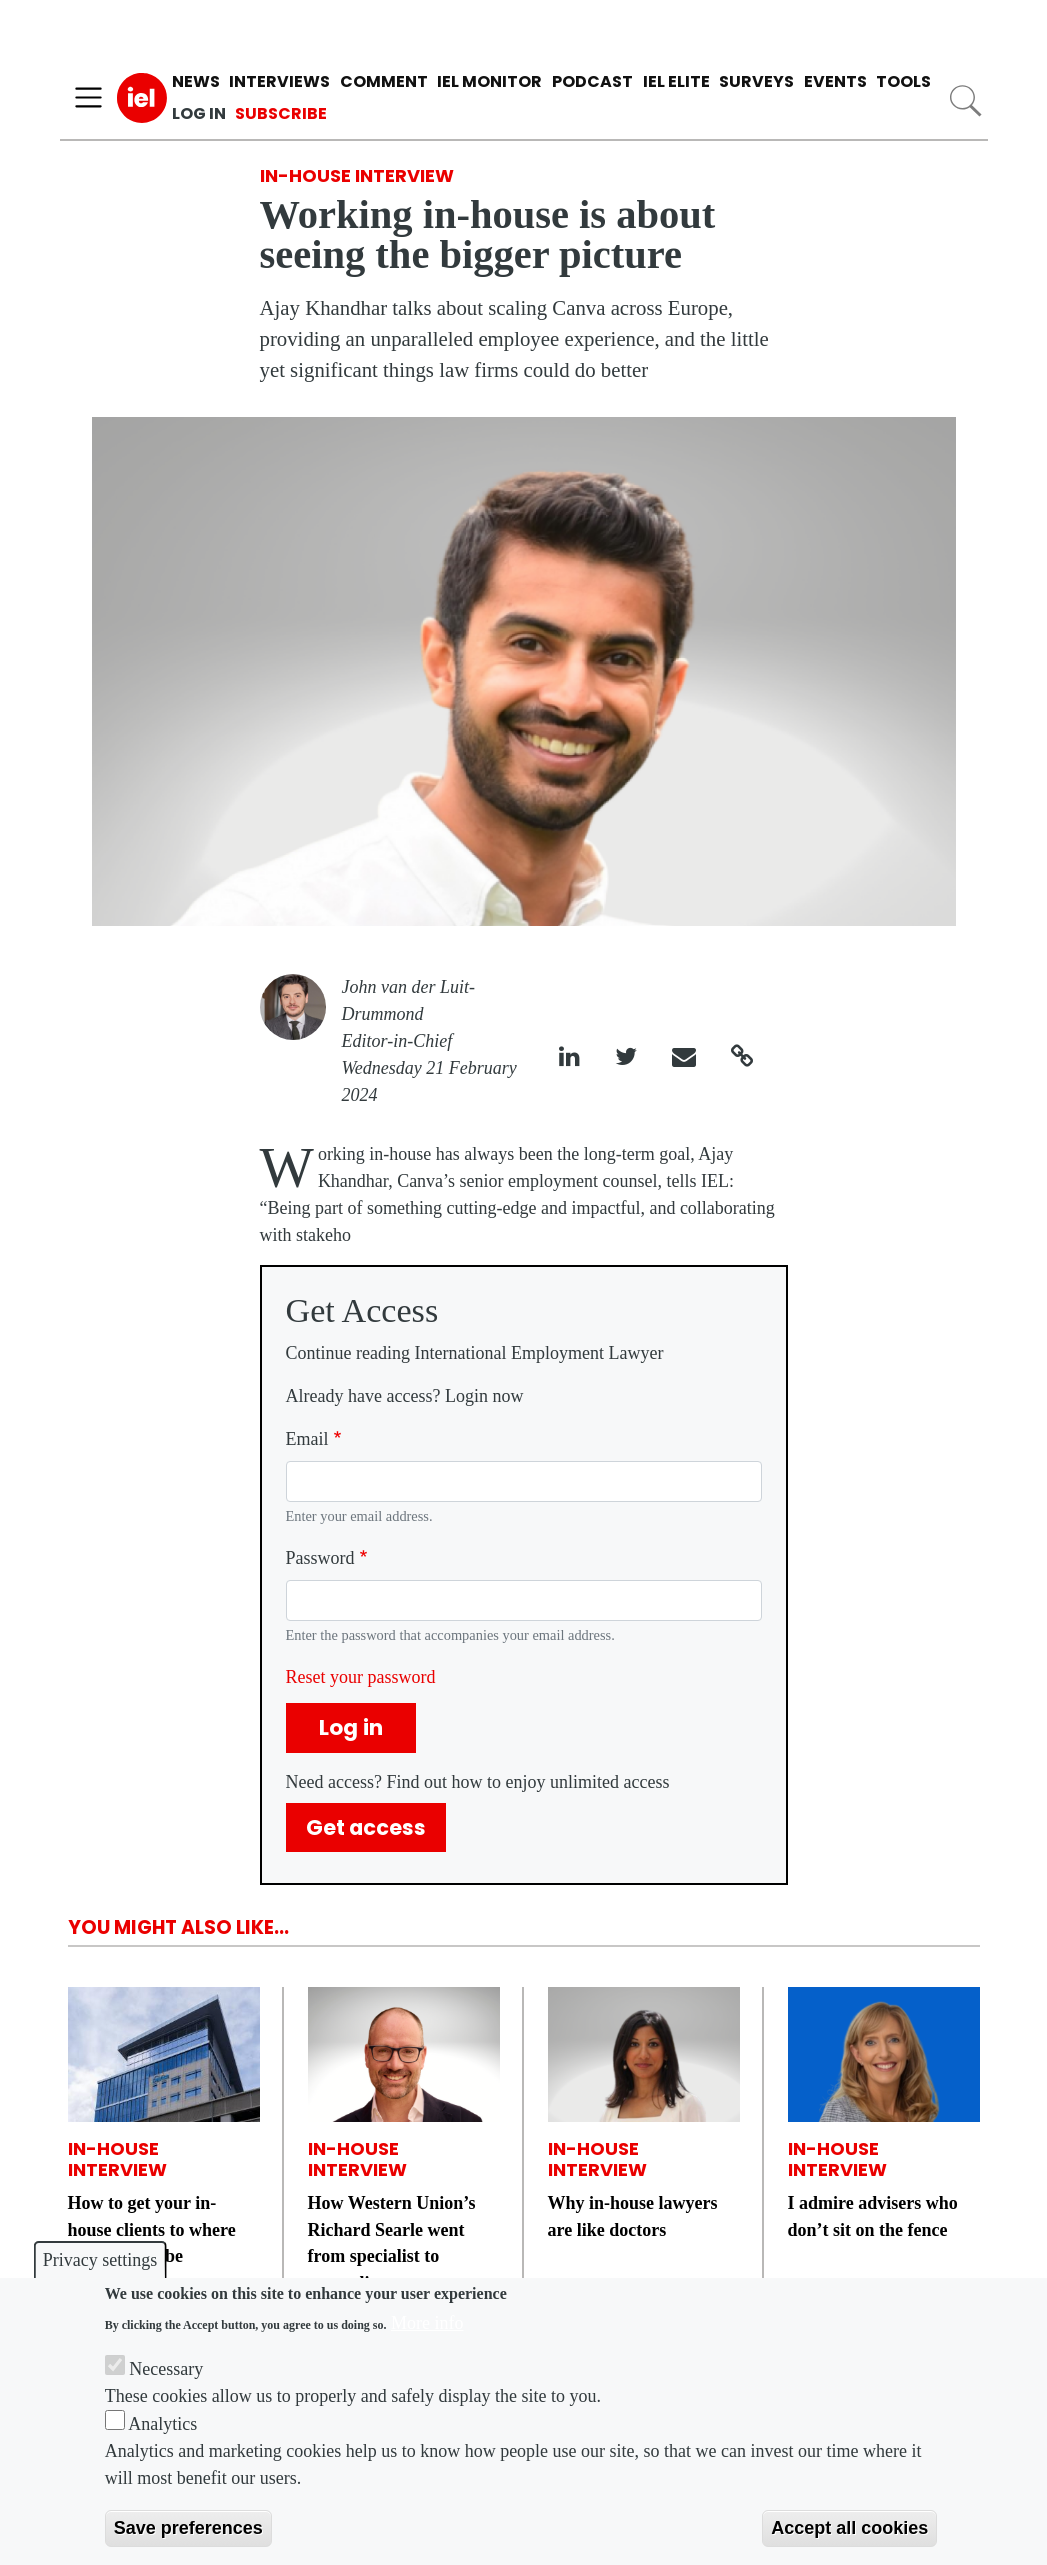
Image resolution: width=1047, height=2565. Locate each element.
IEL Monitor (489, 81)
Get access (366, 1827)
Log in (199, 113)
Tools (903, 81)
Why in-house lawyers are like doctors (633, 2216)
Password (320, 1558)
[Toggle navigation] (88, 98)
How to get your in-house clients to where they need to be (152, 2229)
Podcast (592, 81)
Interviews (279, 81)
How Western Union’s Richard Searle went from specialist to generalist (392, 2243)
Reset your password (361, 1677)
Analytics (162, 2424)
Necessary (166, 2369)
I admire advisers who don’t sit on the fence (873, 2216)
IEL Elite (676, 81)
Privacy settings (100, 2260)
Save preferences (188, 2528)
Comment (384, 81)
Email (307, 1439)
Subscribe (281, 113)
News (196, 81)
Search (964, 100)
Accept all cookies (849, 2528)
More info (427, 2323)
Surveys (756, 81)
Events (835, 81)
